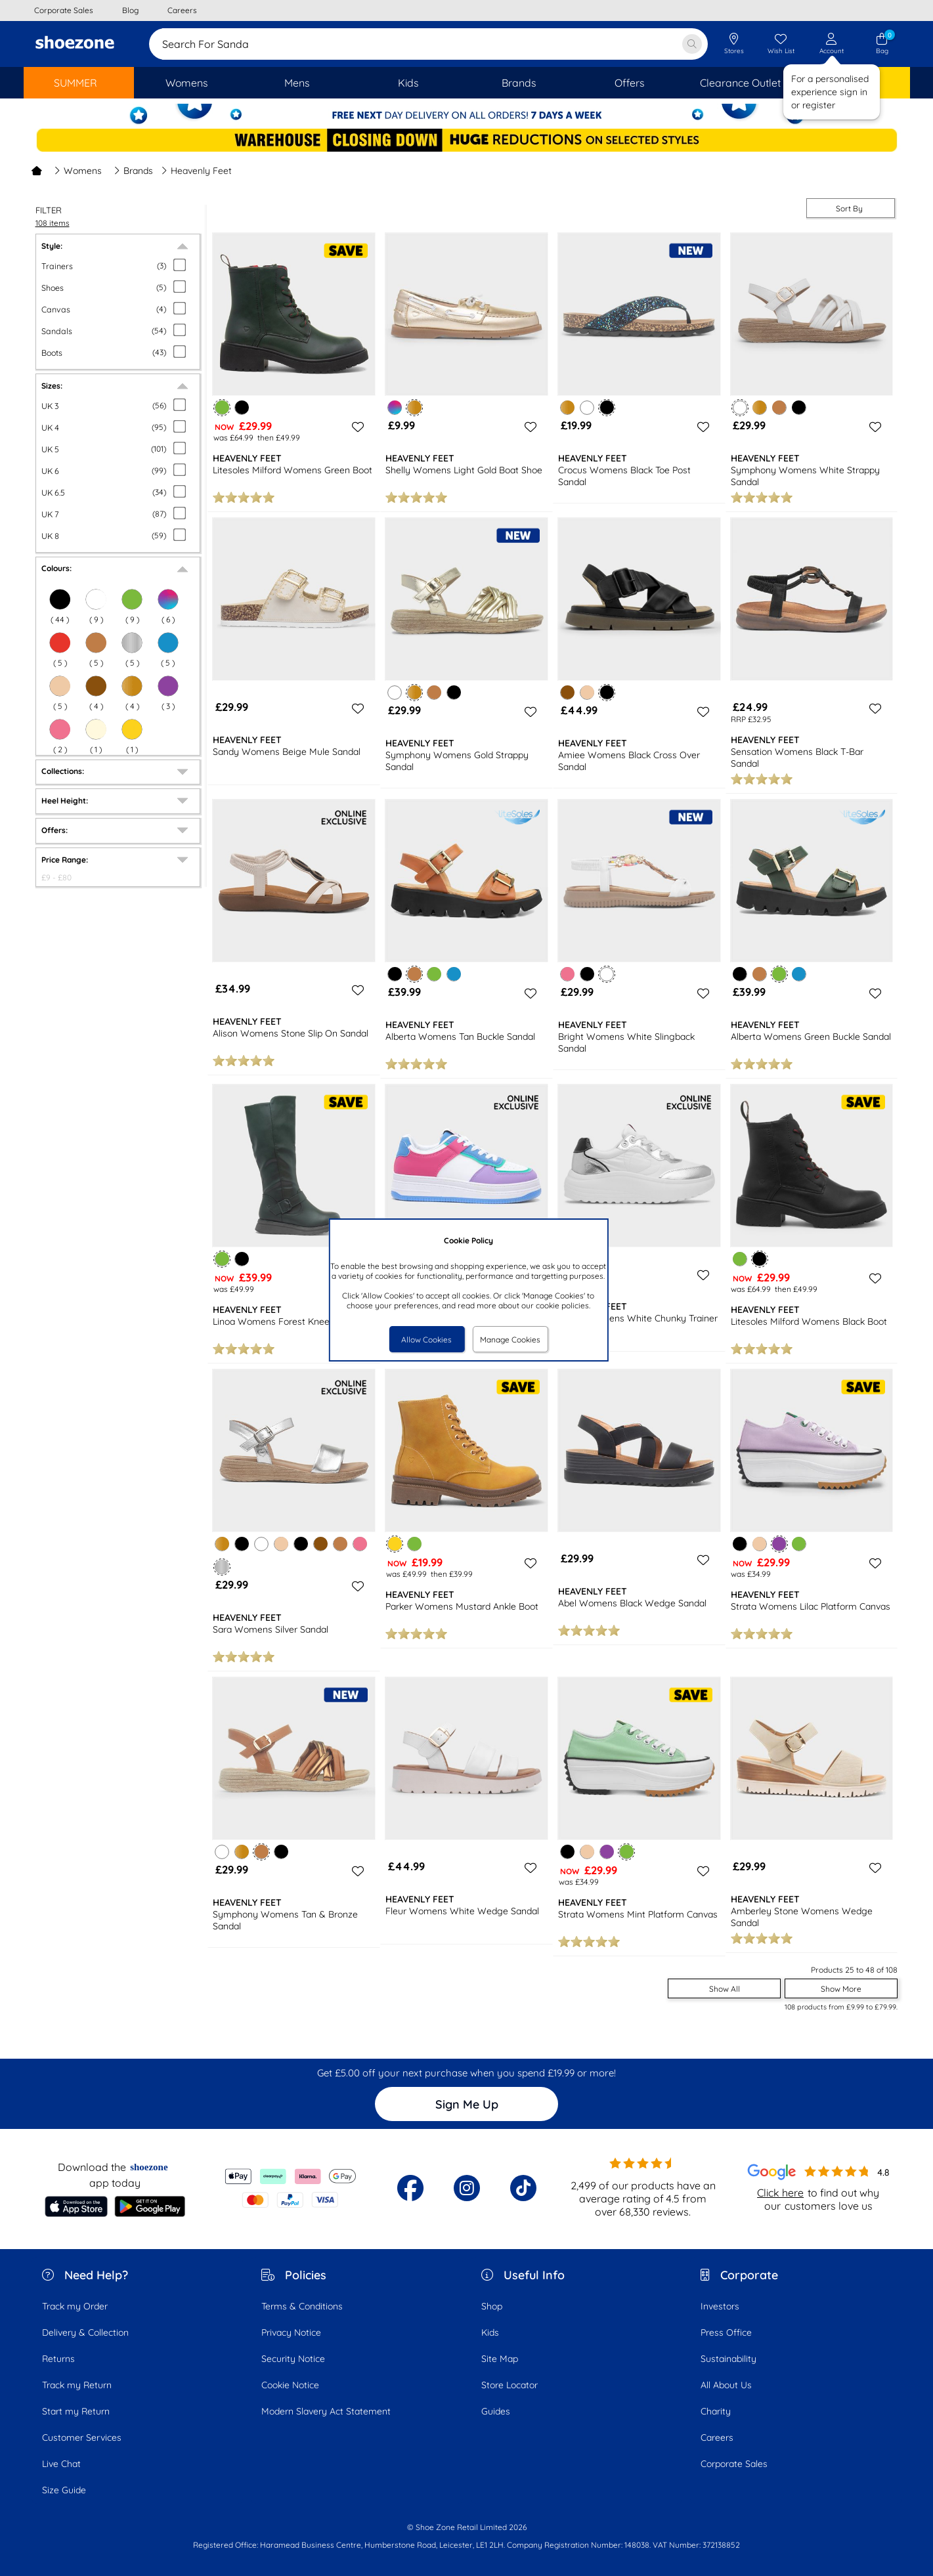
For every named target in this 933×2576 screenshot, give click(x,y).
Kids (490, 2332)
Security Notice (293, 2359)
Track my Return (77, 2385)
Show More (841, 1989)
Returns (58, 2359)
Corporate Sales (734, 2464)
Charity (716, 2411)
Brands (133, 171)
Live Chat (61, 2464)
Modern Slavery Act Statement (326, 2411)
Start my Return (76, 2411)
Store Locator (509, 2385)
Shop (491, 2306)
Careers (717, 2437)
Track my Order (75, 2306)
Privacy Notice (291, 2332)
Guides (495, 2411)
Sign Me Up (466, 2104)
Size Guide (64, 2490)
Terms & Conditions (302, 2306)
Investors (720, 2306)
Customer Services (81, 2437)
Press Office (726, 2332)
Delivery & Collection (85, 2332)
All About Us (726, 2385)
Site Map (499, 2359)
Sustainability (728, 2359)
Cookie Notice (290, 2385)
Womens (78, 171)
